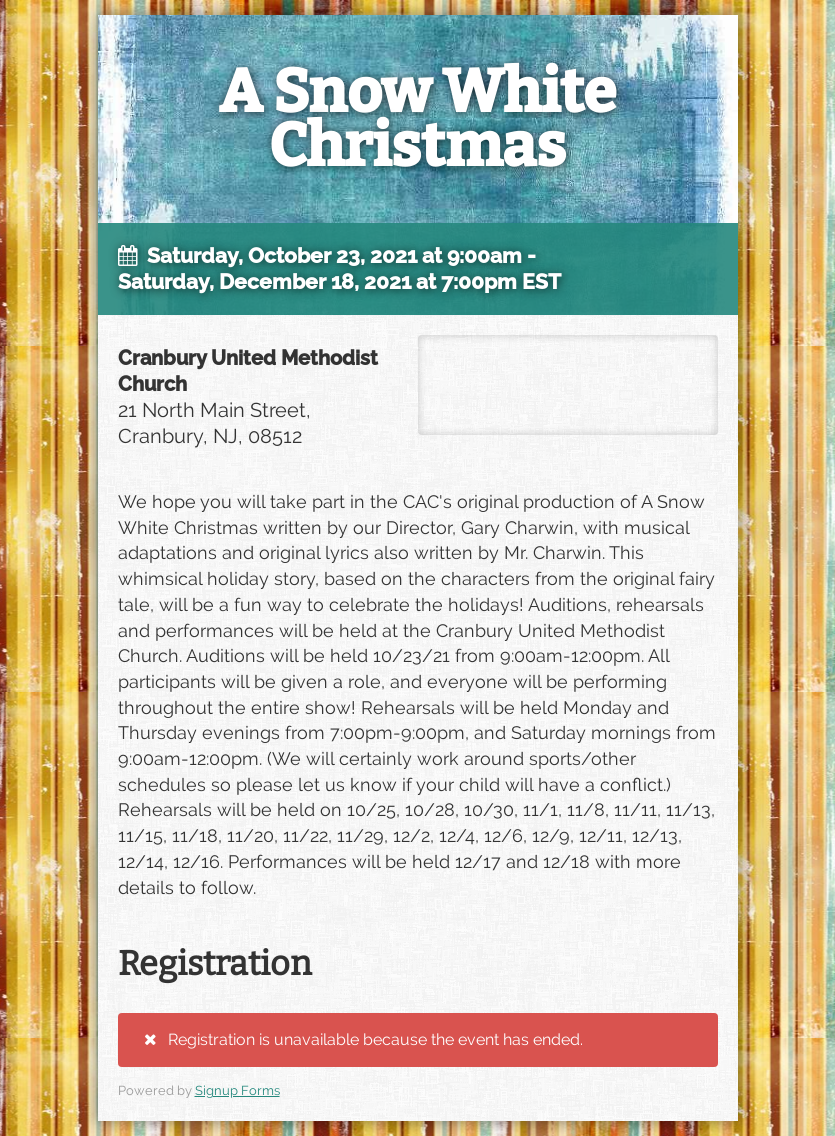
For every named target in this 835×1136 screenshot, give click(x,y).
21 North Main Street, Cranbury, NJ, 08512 (568, 385)
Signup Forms (237, 1090)
